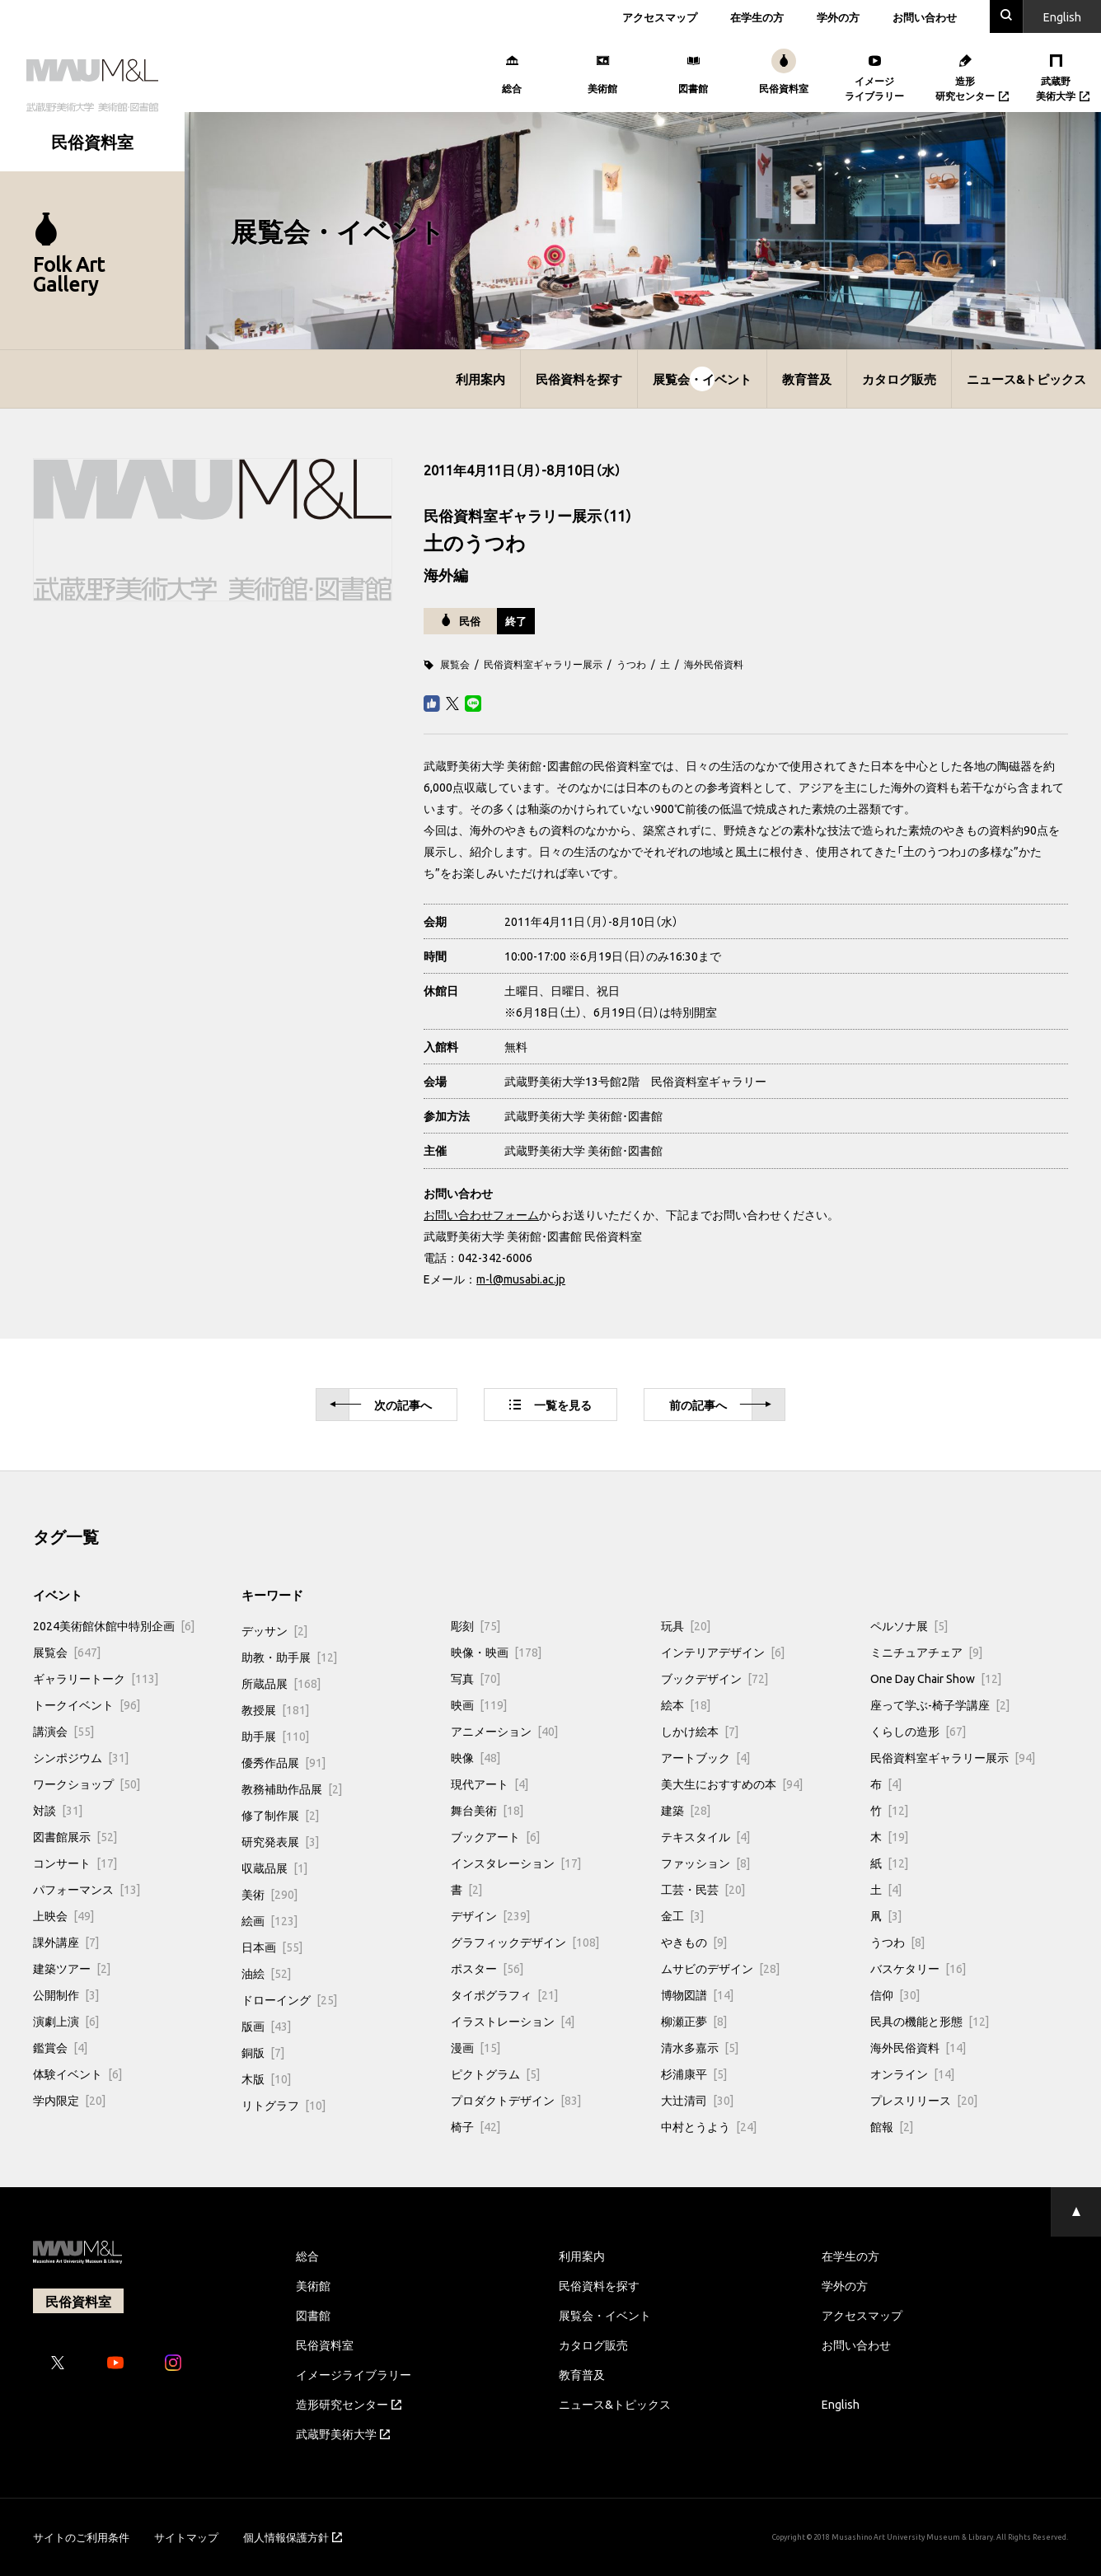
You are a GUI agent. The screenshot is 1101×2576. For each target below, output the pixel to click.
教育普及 (807, 379)
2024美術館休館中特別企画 (113, 1625)
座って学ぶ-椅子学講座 (940, 1704)
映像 (475, 1757)
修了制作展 (280, 1815)
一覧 (550, 1404)
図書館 (313, 2315)
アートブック (705, 1757)
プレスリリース (923, 2100)
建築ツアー (71, 1968)
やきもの (694, 1941)
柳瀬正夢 (694, 2021)
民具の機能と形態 (929, 2021)
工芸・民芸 (703, 1889)
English (841, 2404)
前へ (720, 1405)
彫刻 (475, 1625)
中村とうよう (709, 2126)
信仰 (895, 1994)
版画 (266, 2025)
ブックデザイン (714, 1678)
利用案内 (480, 379)
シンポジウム (81, 1757)
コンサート (75, 1862)
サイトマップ (186, 2537)
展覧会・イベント (702, 379)
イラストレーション (512, 2021)
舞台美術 (487, 1810)
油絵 (266, 1973)
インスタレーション (516, 1862)
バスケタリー (918, 1968)
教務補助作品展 (291, 1788)
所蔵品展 (281, 1683)
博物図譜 (697, 1994)
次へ (381, 1405)
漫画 (475, 2047)
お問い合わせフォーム (481, 1214)
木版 (266, 2078)
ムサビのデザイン (720, 1968)
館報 (891, 2126)
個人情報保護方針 (292, 2537)
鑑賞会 (60, 2047)
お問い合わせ (925, 17)
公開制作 (66, 1994)
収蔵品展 (274, 1867)
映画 (479, 1704)
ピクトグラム (495, 2073)
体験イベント (77, 2073)
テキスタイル (705, 1836)
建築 (685, 1810)
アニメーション (504, 1731)
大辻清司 (697, 2100)
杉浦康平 (694, 2073)
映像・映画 (496, 1651)
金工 (682, 1915)
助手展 (275, 1735)
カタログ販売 (899, 379)
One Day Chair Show (935, 1678)
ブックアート (495, 1836)
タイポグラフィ (504, 1994)
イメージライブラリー (353, 2374)
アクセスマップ (659, 17)
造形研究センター (348, 2404)
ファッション (705, 1862)
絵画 (269, 1920)
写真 (475, 1678)
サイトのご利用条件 (81, 2537)
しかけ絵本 (699, 1731)
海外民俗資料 (713, 664)
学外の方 (838, 17)
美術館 (313, 2285)
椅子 (475, 2126)
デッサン (274, 1630)
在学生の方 (757, 17)
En (1062, 16)
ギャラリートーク (95, 1678)
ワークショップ (86, 1783)
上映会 (63, 1915)
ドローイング (289, 1999)
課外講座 (66, 1941)
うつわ (631, 664)
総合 (307, 2255)
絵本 (685, 1704)
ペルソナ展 (909, 1625)
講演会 (63, 1731)
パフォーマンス (86, 1889)
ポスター (487, 1968)
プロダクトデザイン (516, 2100)
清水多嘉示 (699, 2047)
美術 (269, 1894)
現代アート (489, 1783)
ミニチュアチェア (926, 1651)
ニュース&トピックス (1026, 379)
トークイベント (86, 1704)
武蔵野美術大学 (343, 2433)
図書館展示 (75, 1836)
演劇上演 (66, 2021)
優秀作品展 (283, 1762)
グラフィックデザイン (525, 1941)
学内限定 (69, 2100)
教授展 (275, 1709)
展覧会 (455, 664)
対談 (57, 1810)
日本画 (271, 1946)
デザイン (490, 1915)
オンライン (912, 2073)
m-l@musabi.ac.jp (520, 1278)
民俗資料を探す (579, 379)
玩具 (685, 1625)
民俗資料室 (325, 2344)
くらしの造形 (918, 1731)
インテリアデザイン (723, 1651)
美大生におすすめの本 (732, 1783)
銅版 (262, 2052)
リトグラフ (283, 2105)
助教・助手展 (289, 1656)
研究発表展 (280, 1841)
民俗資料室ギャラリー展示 (543, 664)
